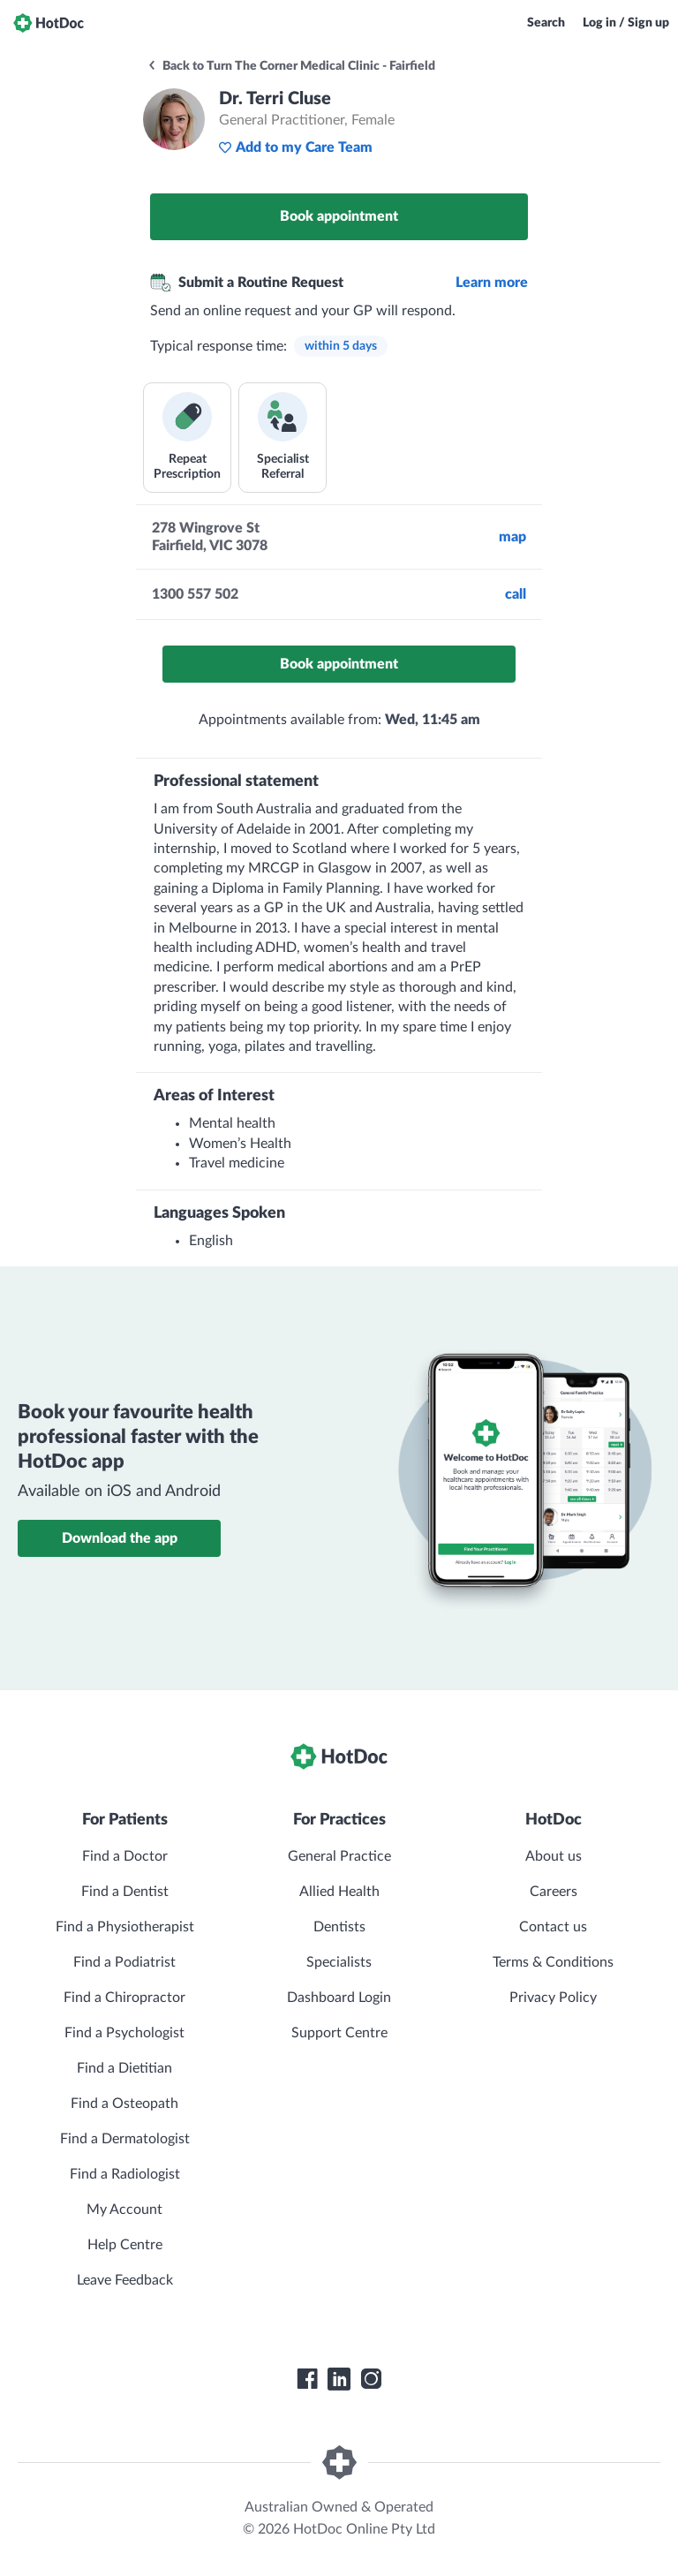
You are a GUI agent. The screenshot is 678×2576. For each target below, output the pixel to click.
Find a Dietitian (124, 2068)
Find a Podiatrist (124, 1962)
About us (553, 1856)
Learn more (492, 283)
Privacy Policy (553, 1998)
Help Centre (124, 2245)
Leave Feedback (125, 2280)
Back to (291, 66)
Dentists (339, 1927)
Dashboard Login (339, 1998)
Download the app (119, 1538)
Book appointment (339, 216)
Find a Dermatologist (125, 2139)
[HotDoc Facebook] (307, 2379)
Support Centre (339, 2033)
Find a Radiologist (125, 2174)
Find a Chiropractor (124, 1998)
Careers (553, 1892)
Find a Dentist (125, 1892)
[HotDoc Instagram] (371, 2379)
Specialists (339, 1962)
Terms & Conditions (553, 1962)
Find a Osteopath (124, 2103)
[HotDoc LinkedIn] (339, 2379)
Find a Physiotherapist (125, 1927)
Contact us (553, 1927)
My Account (124, 2209)
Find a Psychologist (124, 2033)
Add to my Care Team (295, 147)
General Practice (339, 1856)
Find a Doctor (125, 1856)
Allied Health (339, 1892)
